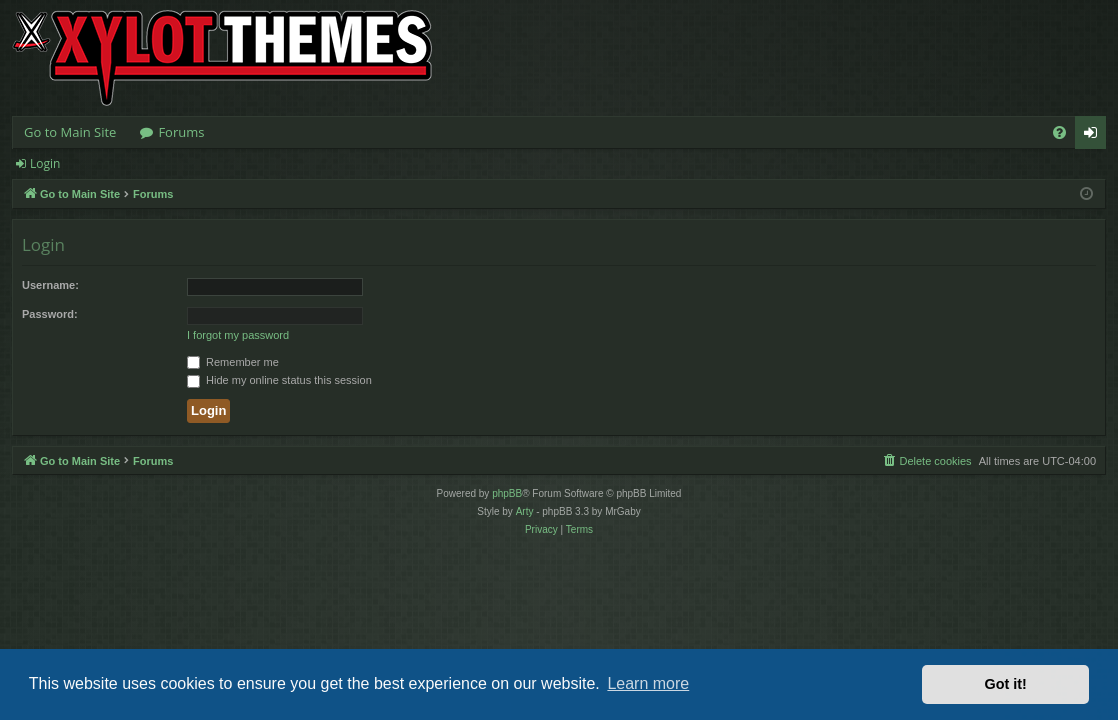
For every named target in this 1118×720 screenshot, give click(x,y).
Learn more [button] (648, 683)
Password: (50, 314)
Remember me (233, 362)
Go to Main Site (70, 132)
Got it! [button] (1006, 684)
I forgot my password (238, 335)
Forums (181, 132)
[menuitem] (1059, 132)
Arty (525, 511)
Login (45, 163)
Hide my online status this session (279, 380)
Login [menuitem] (1094, 136)
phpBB (507, 493)
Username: (50, 285)
